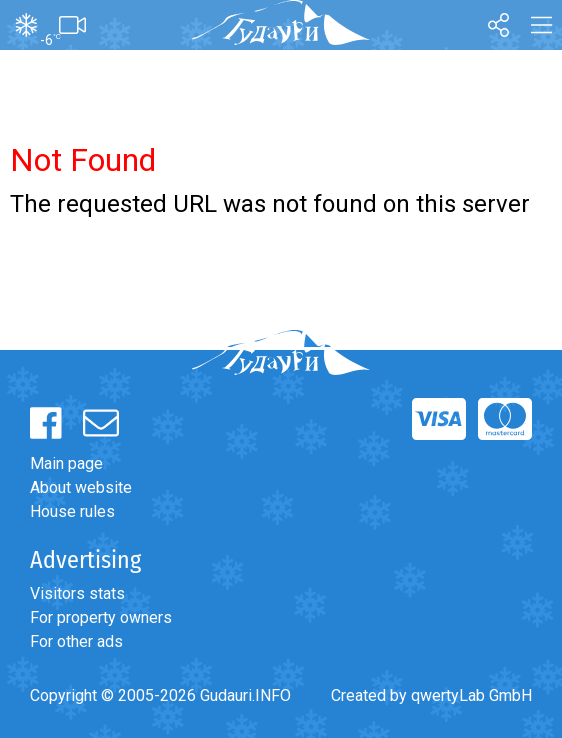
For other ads (76, 641)
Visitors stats (77, 593)
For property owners (101, 617)
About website (81, 487)
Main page (66, 463)
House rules (72, 511)
